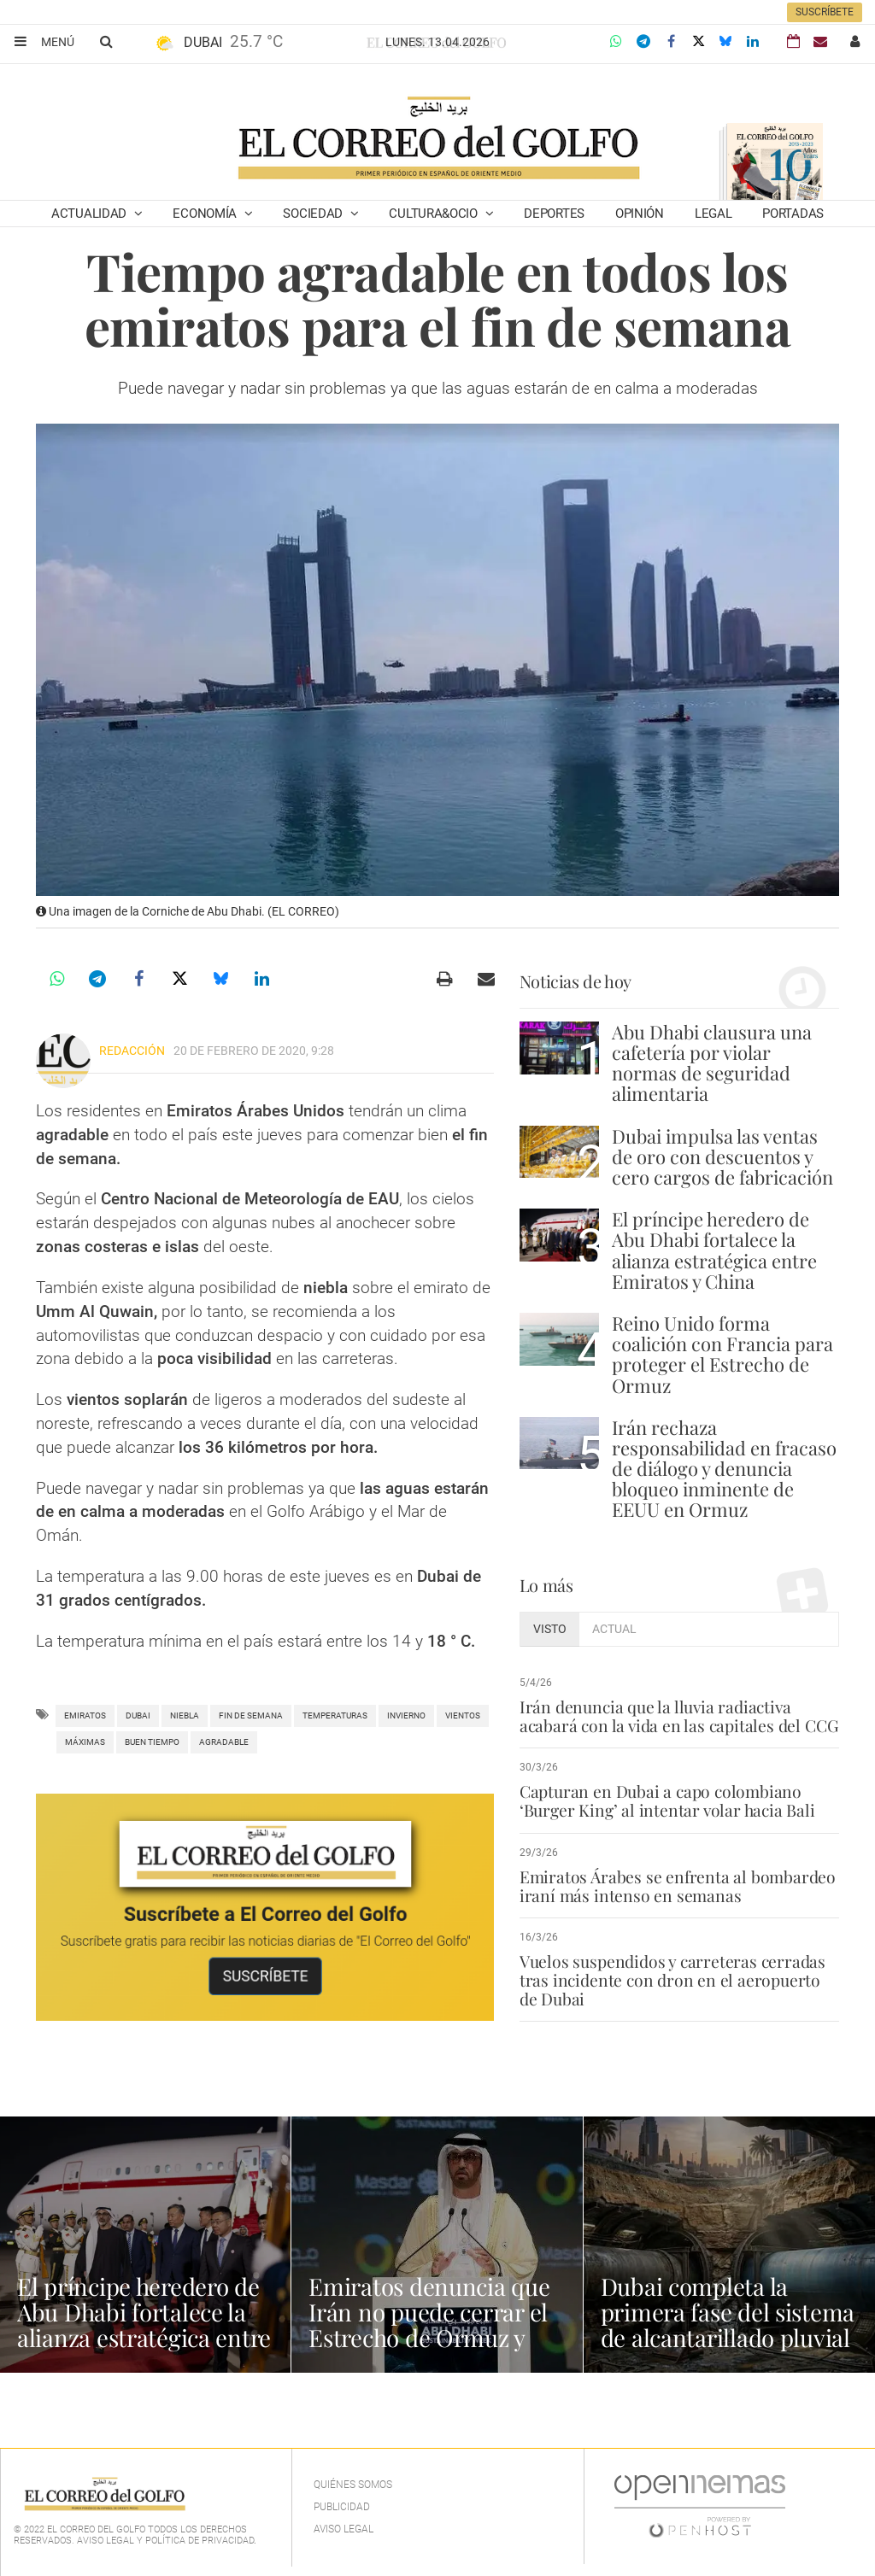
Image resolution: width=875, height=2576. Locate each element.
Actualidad (90, 213)
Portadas (793, 213)
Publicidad (342, 2507)
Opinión (639, 213)
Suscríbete (825, 12)
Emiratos (85, 1715)
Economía (206, 213)
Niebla (184, 1715)
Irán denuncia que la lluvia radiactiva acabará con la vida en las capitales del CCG (677, 1715)
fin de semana (251, 1715)
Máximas (85, 1742)
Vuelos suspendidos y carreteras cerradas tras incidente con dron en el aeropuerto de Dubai (678, 1980)
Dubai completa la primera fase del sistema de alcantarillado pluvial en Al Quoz (729, 2324)
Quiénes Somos (353, 2485)
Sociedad (314, 213)
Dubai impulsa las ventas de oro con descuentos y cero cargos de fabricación (722, 1156)
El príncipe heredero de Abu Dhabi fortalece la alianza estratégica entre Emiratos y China (714, 1250)
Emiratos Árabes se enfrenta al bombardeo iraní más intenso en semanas (676, 1885)
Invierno (406, 1715)
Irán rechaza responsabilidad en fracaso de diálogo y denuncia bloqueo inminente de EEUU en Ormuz (724, 1468)
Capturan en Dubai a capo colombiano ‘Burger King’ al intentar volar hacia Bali (665, 1800)
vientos (462, 1715)
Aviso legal (343, 2529)
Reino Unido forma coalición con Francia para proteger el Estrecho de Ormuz (722, 1354)
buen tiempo (152, 1742)
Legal (713, 213)
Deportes (554, 213)
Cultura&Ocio (434, 213)
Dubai (138, 1715)
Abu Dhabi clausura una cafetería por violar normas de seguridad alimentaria (712, 1063)
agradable (224, 1742)
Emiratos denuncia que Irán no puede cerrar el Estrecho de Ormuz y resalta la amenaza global (429, 2337)
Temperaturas (334, 1715)
